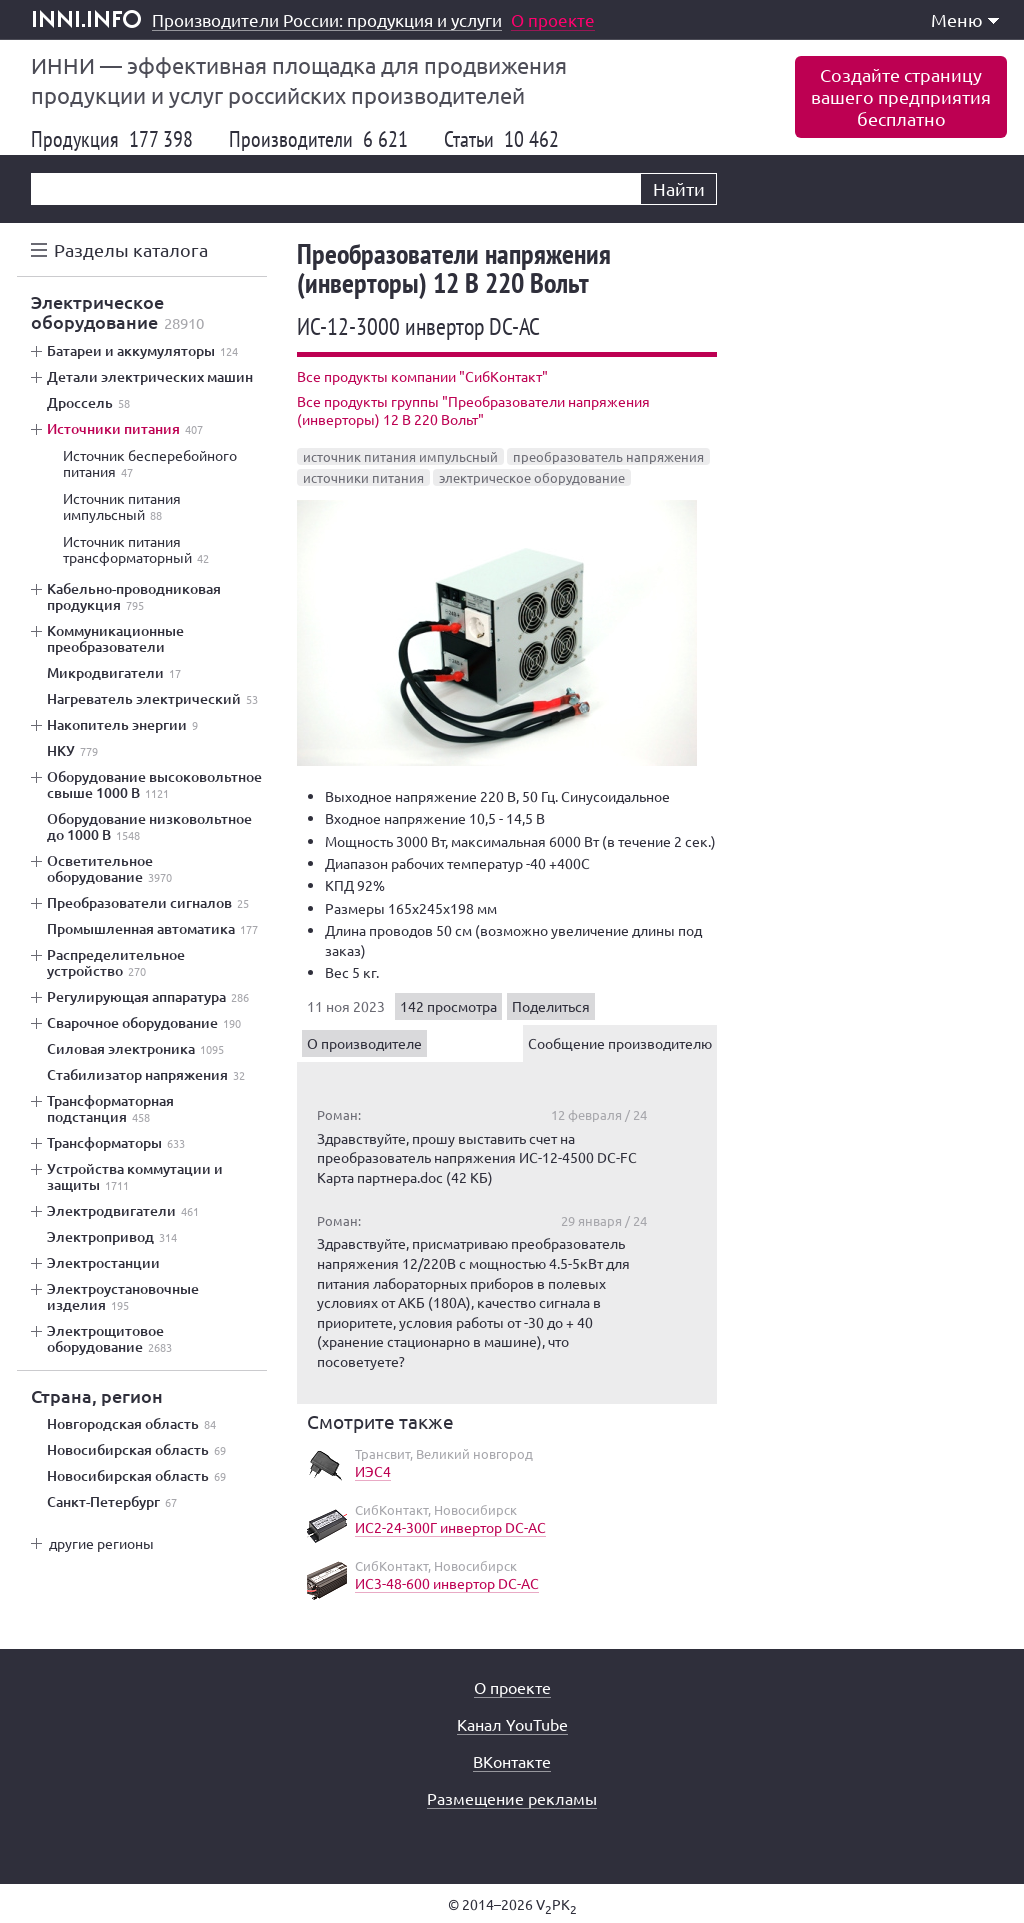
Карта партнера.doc (380, 1177)
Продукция (112, 139)
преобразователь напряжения (608, 456)
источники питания (363, 477)
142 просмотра (448, 1006)
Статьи (501, 139)
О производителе (364, 1043)
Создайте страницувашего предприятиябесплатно (901, 96)
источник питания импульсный (400, 456)
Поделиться (551, 1006)
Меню (965, 19)
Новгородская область (131, 1424)
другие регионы (101, 1543)
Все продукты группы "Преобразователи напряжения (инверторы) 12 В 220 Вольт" (473, 410)
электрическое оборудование (532, 477)
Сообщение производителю (620, 1043)
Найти (679, 188)
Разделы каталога (131, 249)
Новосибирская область (136, 1450)
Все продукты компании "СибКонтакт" (422, 376)
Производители (318, 139)
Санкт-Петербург (112, 1502)
